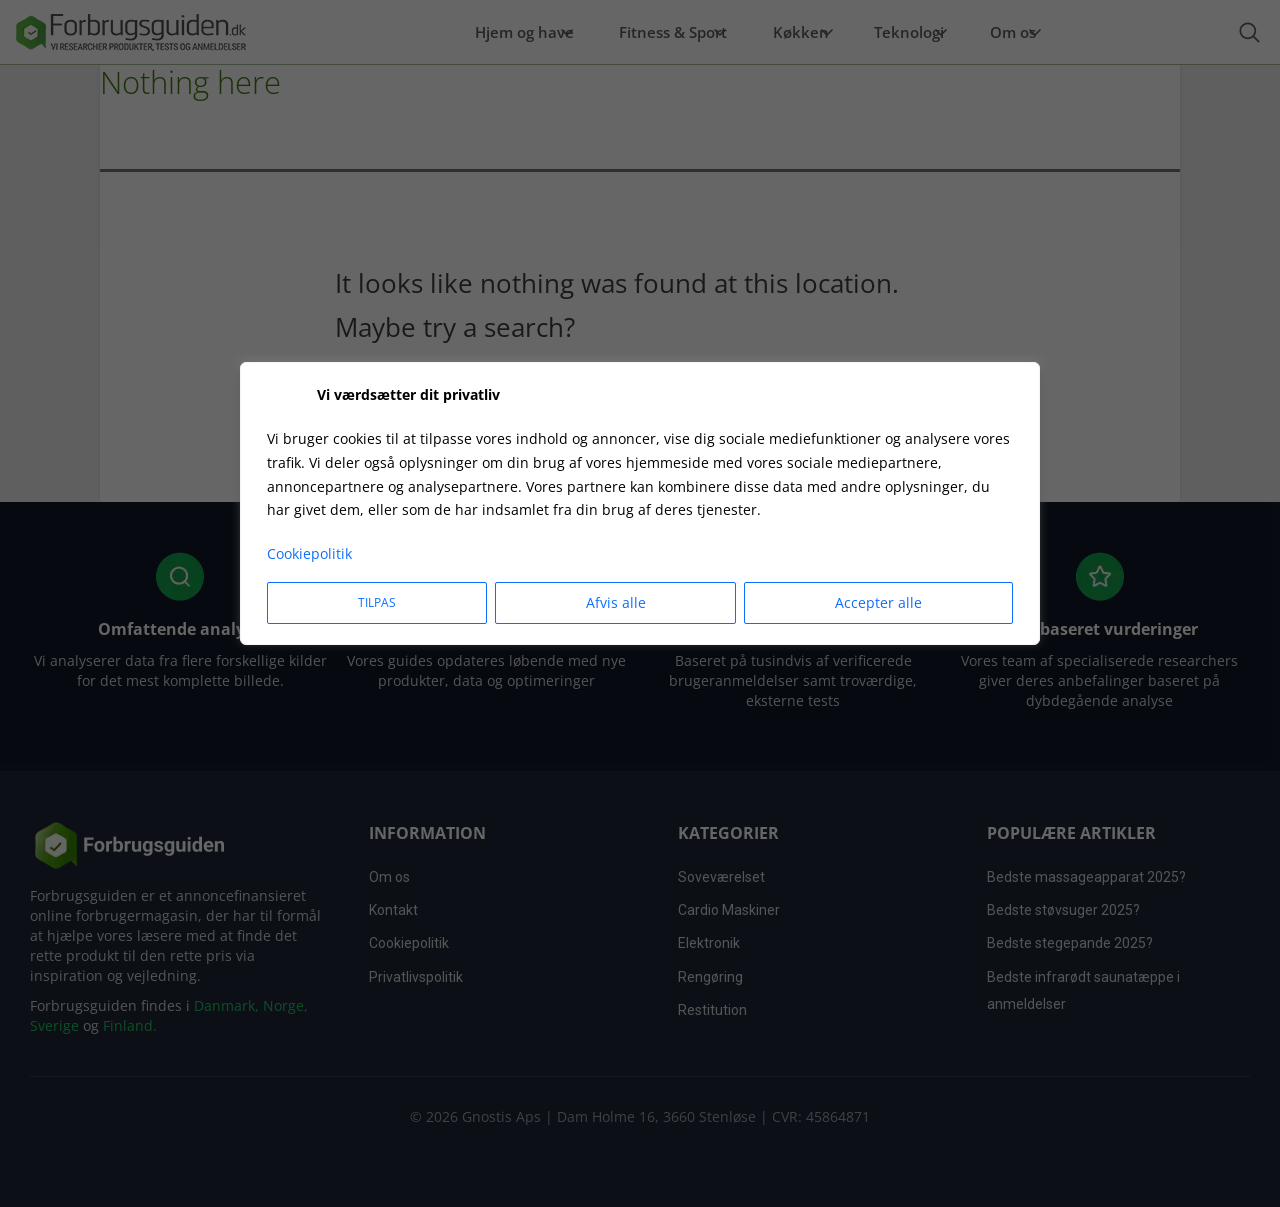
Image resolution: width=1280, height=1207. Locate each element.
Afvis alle (616, 602)
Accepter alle (878, 602)
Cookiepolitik (309, 553)
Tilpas (377, 602)
